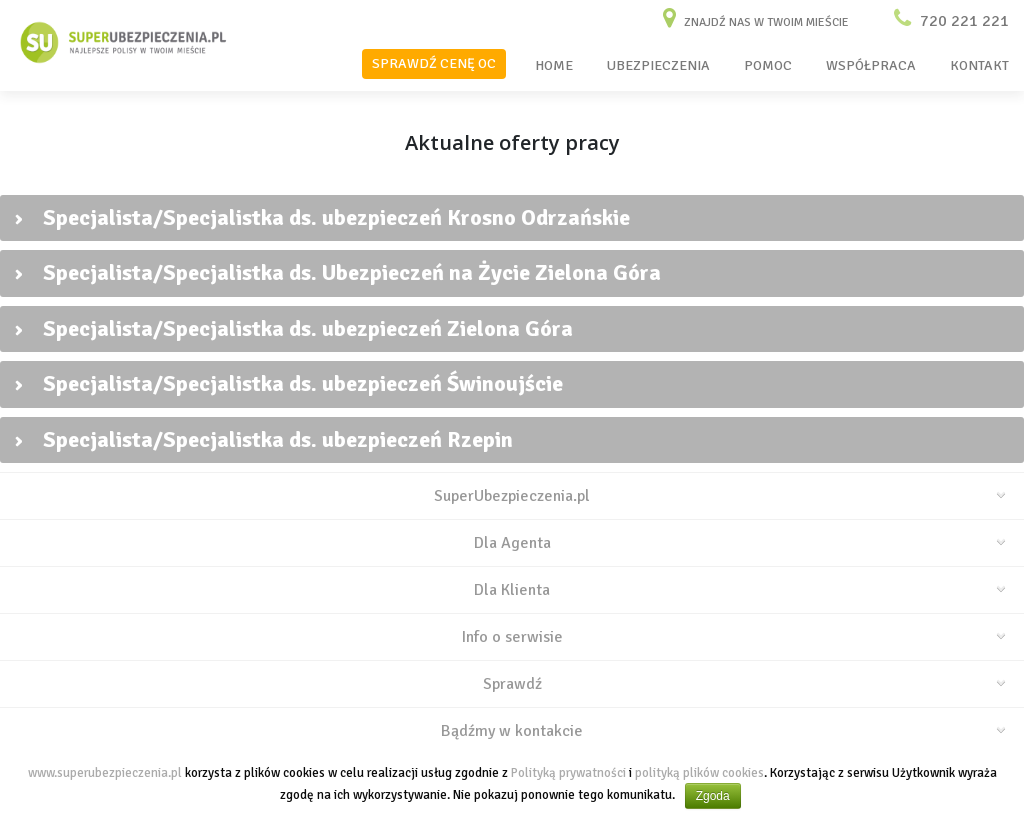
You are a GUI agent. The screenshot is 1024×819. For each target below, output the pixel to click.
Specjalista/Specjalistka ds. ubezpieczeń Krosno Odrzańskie (322, 217)
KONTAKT (979, 65)
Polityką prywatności (568, 773)
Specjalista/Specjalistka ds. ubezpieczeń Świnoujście (289, 383)
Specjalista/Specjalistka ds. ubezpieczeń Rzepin (264, 439)
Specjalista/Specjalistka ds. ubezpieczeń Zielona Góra (294, 328)
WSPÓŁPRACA (871, 65)
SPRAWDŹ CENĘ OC (434, 63)
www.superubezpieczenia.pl (105, 773)
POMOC (768, 65)
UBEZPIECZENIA (658, 65)
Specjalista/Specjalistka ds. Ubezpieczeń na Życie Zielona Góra (338, 272)
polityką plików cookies (699, 773)
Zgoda (713, 796)
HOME (554, 65)
